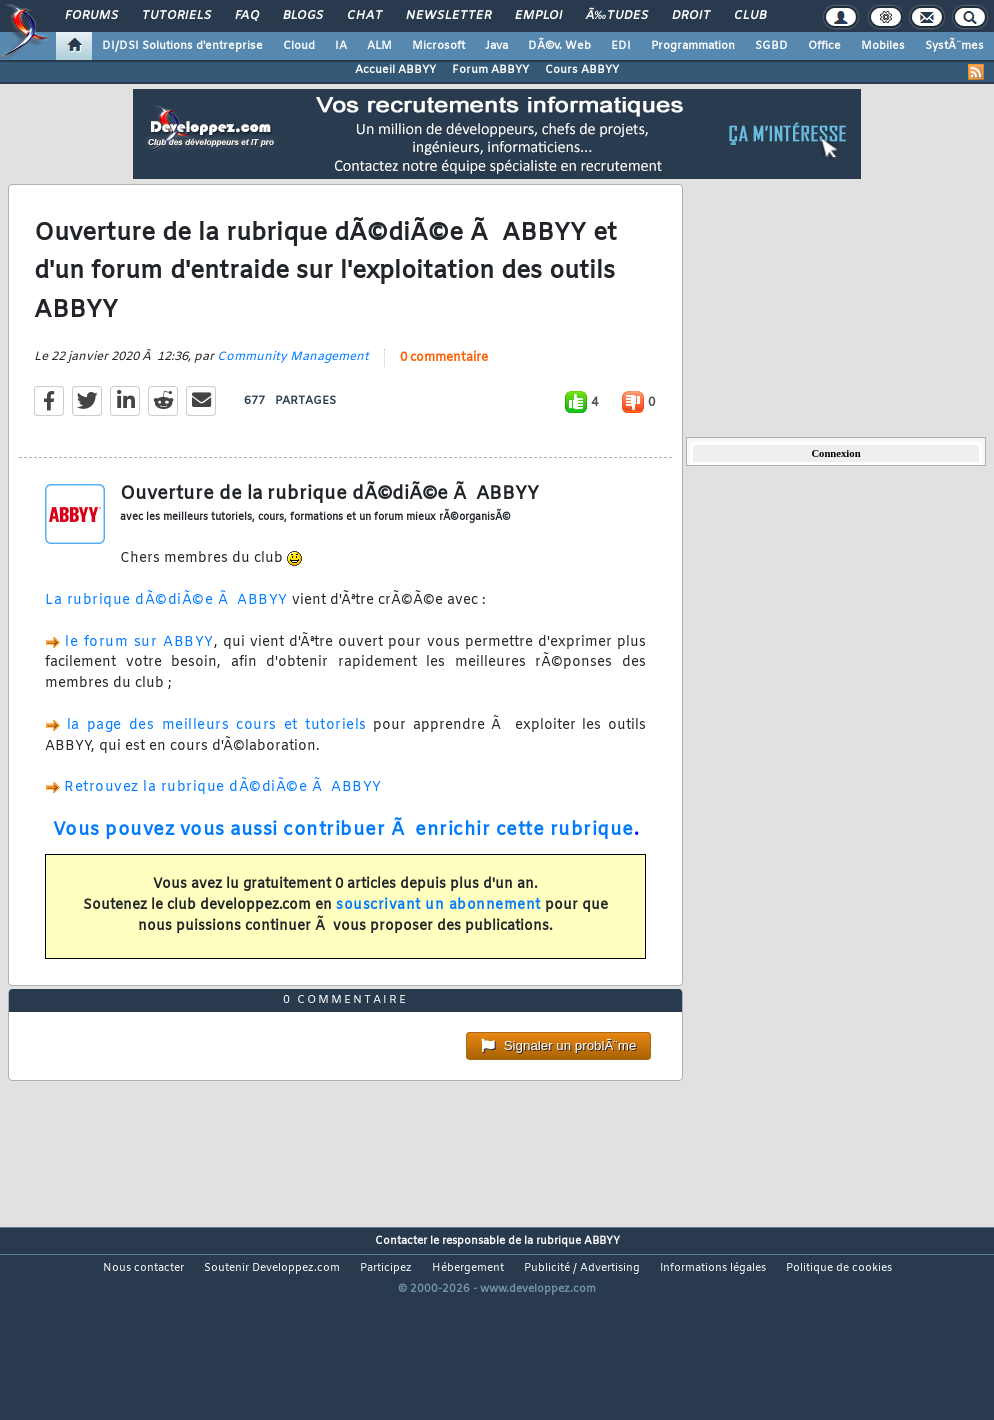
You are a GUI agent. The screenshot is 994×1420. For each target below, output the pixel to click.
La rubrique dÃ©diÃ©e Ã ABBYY (166, 627)
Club (750, 16)
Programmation (693, 46)
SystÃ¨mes (954, 46)
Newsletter (448, 16)
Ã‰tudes (617, 16)
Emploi (538, 16)
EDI (621, 46)
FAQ (247, 16)
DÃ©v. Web (559, 46)
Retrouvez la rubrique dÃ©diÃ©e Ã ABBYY (223, 814)
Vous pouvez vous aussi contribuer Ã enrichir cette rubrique (343, 857)
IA (341, 46)
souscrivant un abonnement (438, 932)
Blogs (303, 16)
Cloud (299, 46)
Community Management (293, 384)
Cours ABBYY (582, 70)
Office (824, 46)
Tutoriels (176, 16)
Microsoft (438, 46)
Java (496, 46)
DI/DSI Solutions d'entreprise (182, 46)
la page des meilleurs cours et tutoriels (217, 752)
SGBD (771, 46)
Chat (364, 16)
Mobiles (883, 46)
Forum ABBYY (490, 70)
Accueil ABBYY (395, 70)
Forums (91, 16)
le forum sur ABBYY (139, 669)
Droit (691, 16)
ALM (379, 46)
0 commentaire (444, 385)
